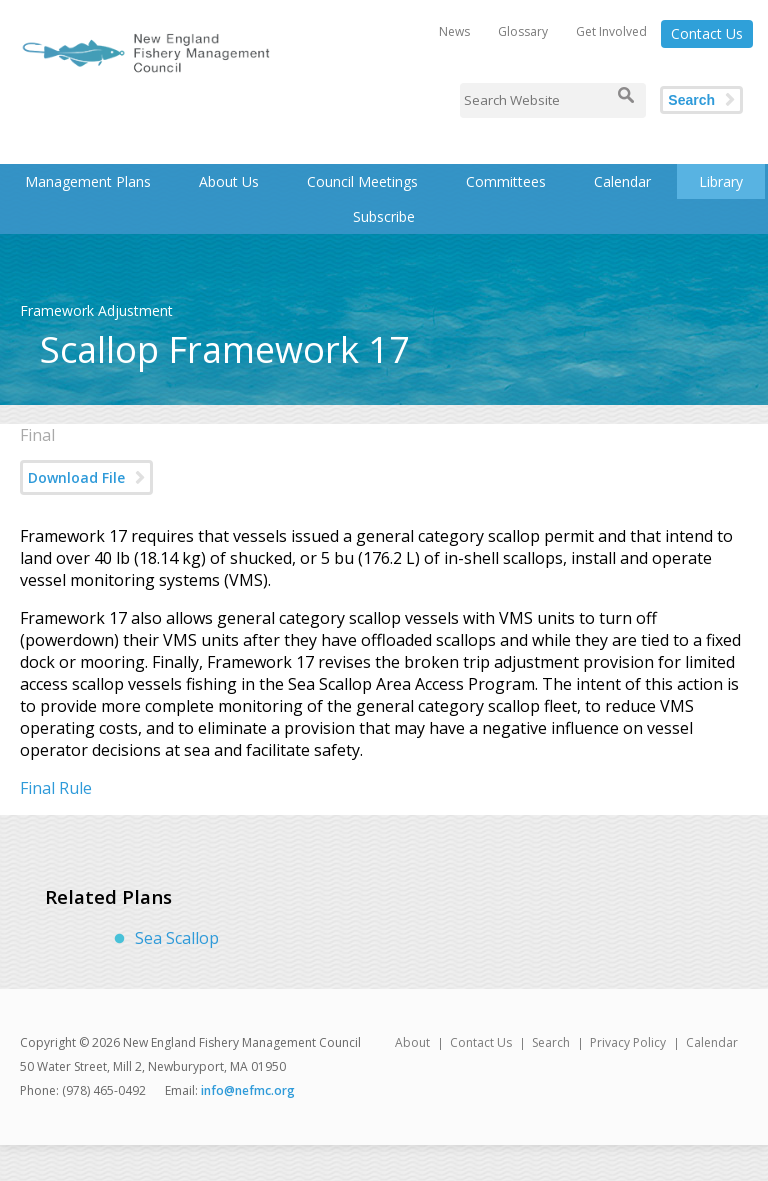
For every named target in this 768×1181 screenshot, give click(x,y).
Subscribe (384, 216)
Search (691, 100)
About (412, 1042)
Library (721, 181)
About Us (229, 181)
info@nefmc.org (248, 1090)
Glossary (523, 31)
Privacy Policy (628, 1042)
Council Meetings (362, 181)
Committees (506, 181)
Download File (76, 477)
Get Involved (611, 31)
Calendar (622, 181)
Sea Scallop (177, 938)
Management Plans (88, 181)
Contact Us (707, 33)
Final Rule (56, 788)
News (454, 31)
